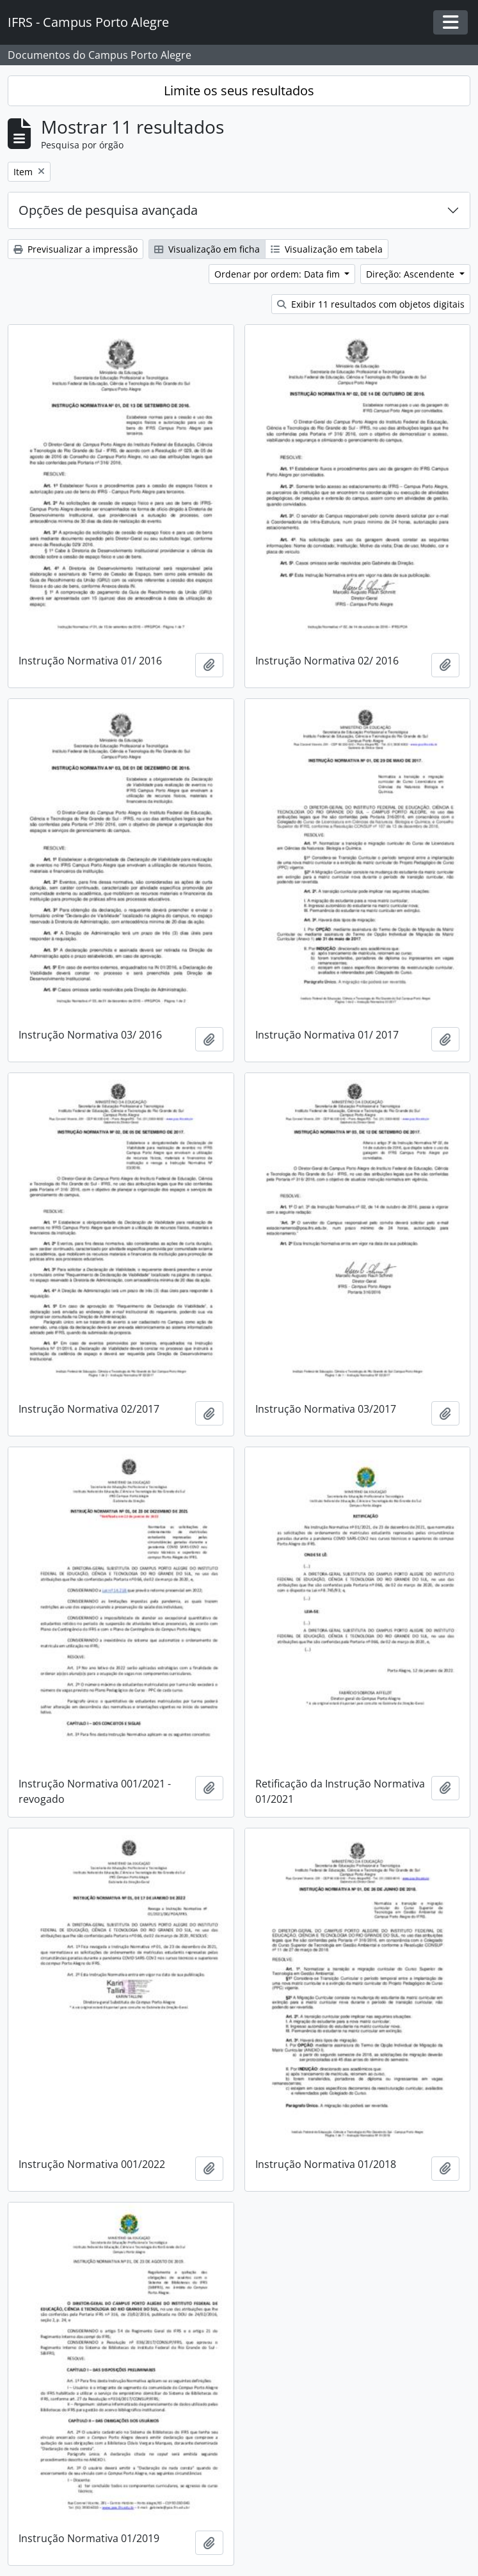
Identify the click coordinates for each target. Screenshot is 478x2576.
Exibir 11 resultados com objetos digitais (371, 304)
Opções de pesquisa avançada (108, 210)
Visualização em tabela (327, 249)
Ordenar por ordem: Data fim (278, 274)
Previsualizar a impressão (75, 249)
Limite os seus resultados (239, 90)
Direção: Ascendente (411, 274)
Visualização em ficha (207, 249)
